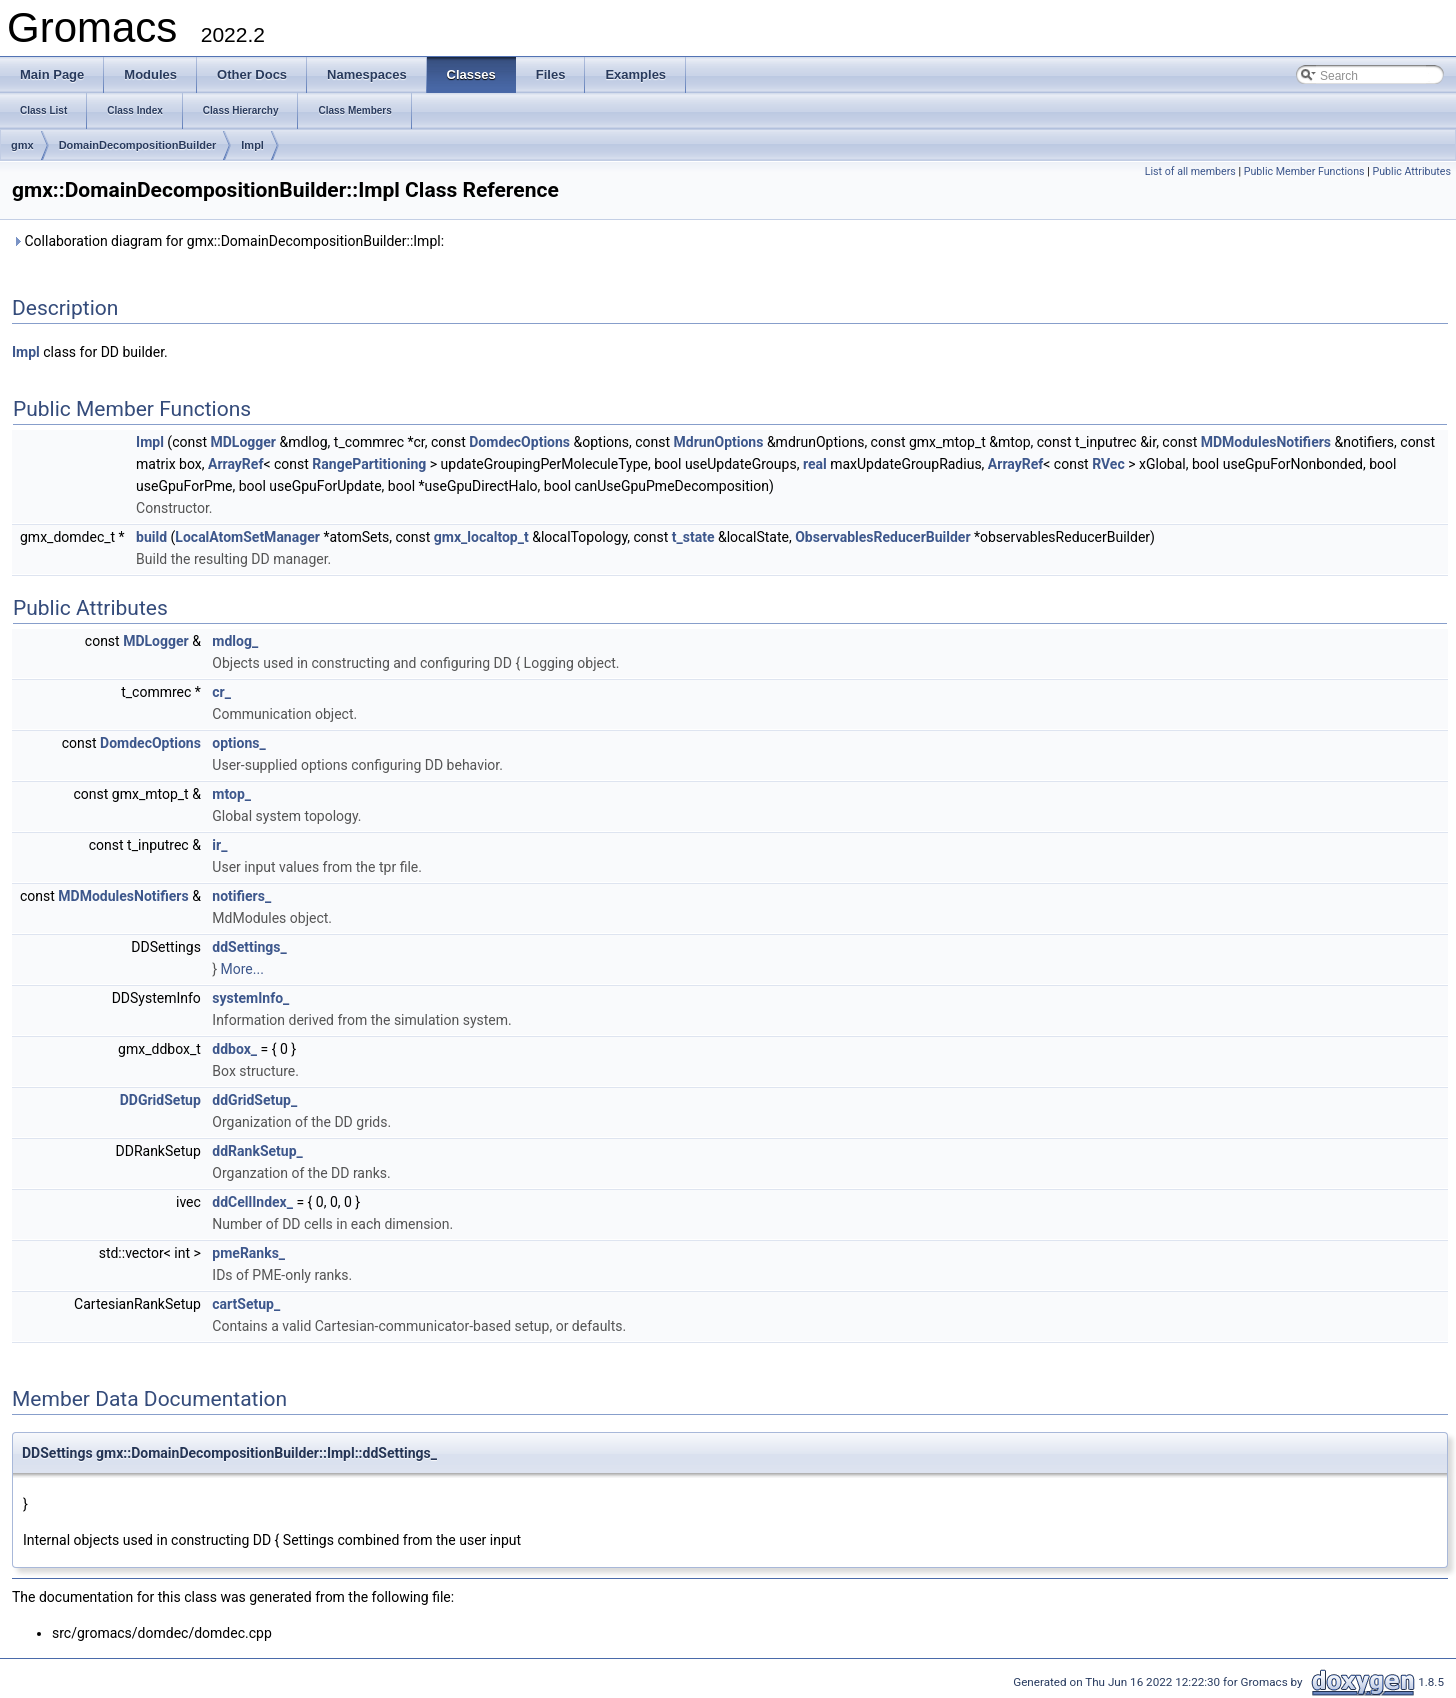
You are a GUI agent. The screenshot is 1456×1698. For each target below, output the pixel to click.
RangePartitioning (369, 464)
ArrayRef (235, 464)
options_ (238, 743)
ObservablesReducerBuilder (882, 537)
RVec (1108, 464)
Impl (252, 145)
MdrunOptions (719, 442)
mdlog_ (235, 641)
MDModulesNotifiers (1266, 442)
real (815, 464)
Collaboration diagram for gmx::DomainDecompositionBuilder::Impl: (228, 241)
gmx (22, 145)
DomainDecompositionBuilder (138, 145)
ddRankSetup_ (257, 1151)
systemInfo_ (250, 998)
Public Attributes (1411, 171)
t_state (693, 537)
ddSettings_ (249, 947)
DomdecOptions (519, 442)
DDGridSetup (160, 1100)
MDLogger (243, 442)
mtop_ (231, 794)
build (151, 537)
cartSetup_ (246, 1304)
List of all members (1190, 171)
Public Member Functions (1304, 171)
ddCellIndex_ (252, 1202)
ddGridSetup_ (254, 1100)
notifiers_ (241, 896)
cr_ (221, 692)
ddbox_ (234, 1049)
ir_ (219, 845)
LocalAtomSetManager (247, 537)
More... (242, 969)
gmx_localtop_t (481, 537)
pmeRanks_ (248, 1253)
